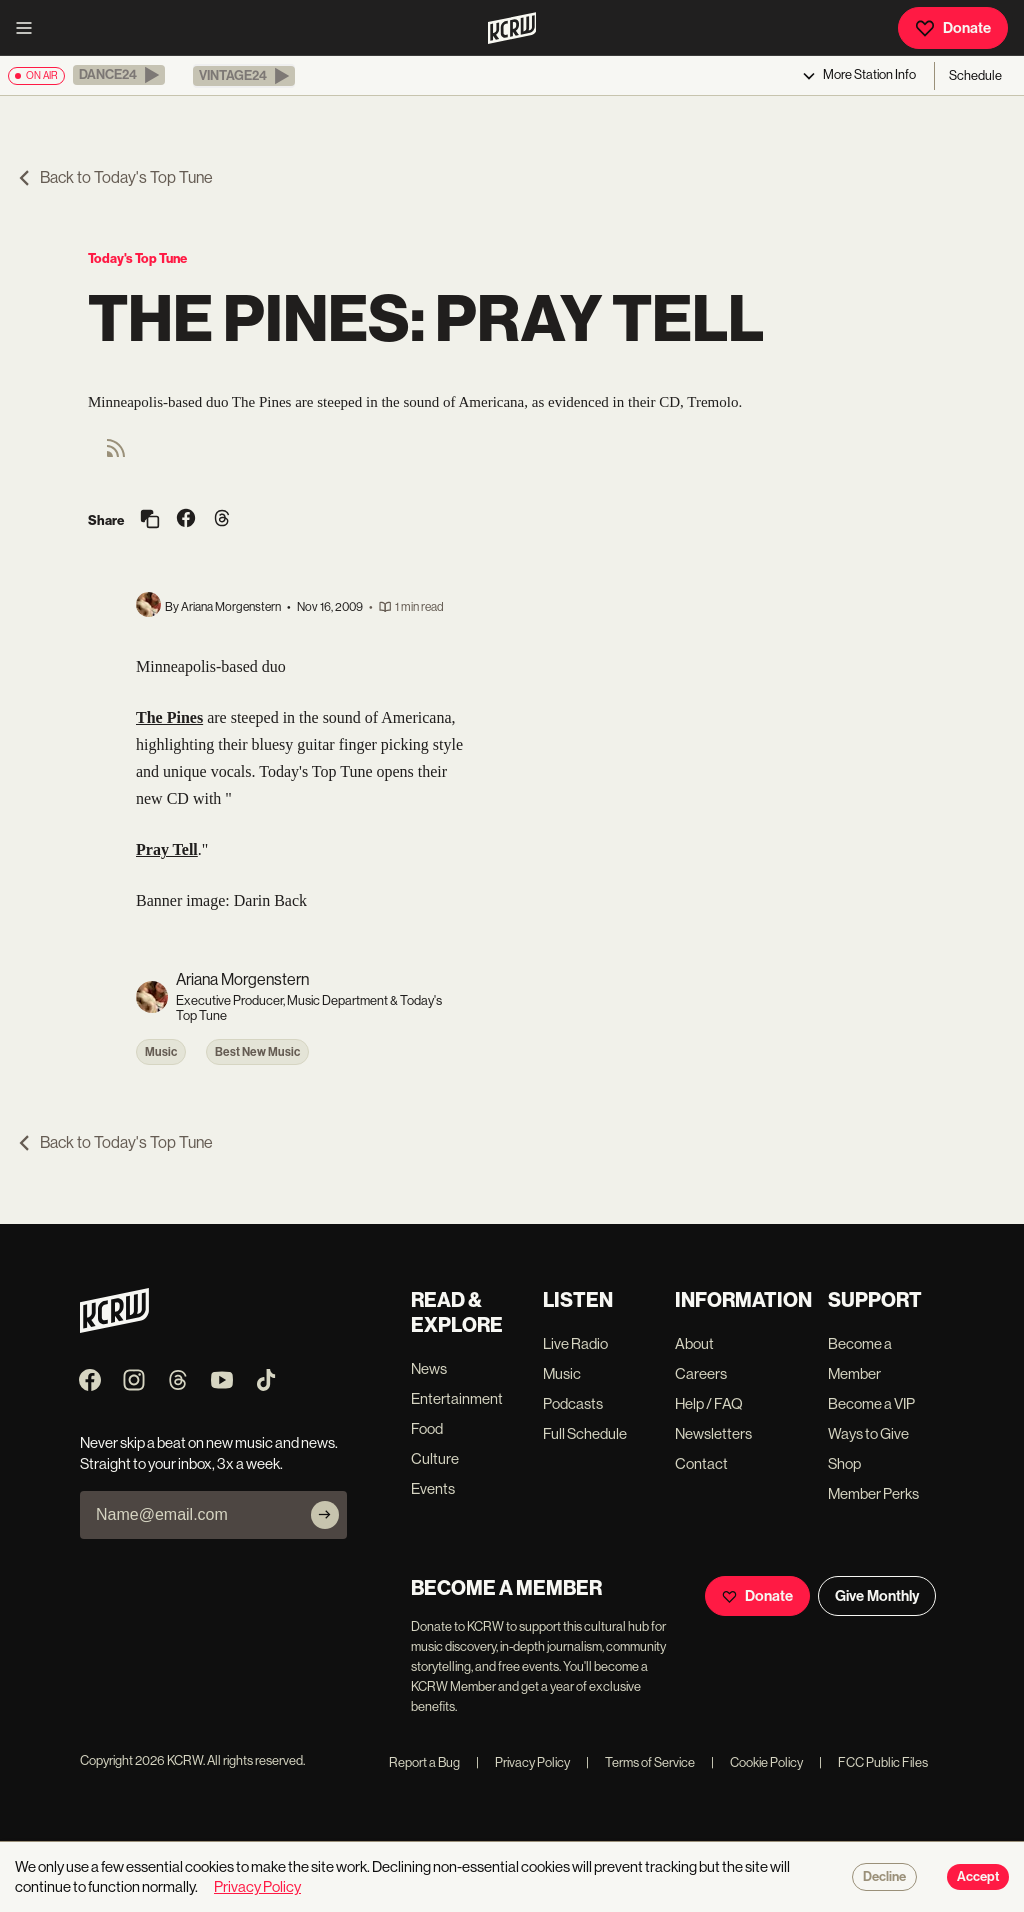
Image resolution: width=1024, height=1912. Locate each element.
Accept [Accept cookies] (978, 1877)
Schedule (975, 75)
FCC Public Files (873, 1762)
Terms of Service (640, 1762)
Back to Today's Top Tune (114, 177)
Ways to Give (868, 1433)
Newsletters (713, 1433)
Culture (435, 1458)
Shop (844, 1463)
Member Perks (873, 1493)
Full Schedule (585, 1433)
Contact (701, 1463)
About (694, 1343)
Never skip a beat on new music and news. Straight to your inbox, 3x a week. (209, 1453)
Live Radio (575, 1343)
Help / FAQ (709, 1403)
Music (161, 1052)
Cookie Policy (757, 1762)
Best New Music (257, 1052)
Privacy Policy (523, 1762)
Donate (953, 28)
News (429, 1368)
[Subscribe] (325, 1515)
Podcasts (573, 1403)
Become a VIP (871, 1403)
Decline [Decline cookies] (884, 1877)
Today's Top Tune (137, 258)
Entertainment (457, 1398)
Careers (701, 1373)
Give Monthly (877, 1596)
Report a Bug (424, 1762)
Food (427, 1428)
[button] (119, 75)
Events (433, 1488)
